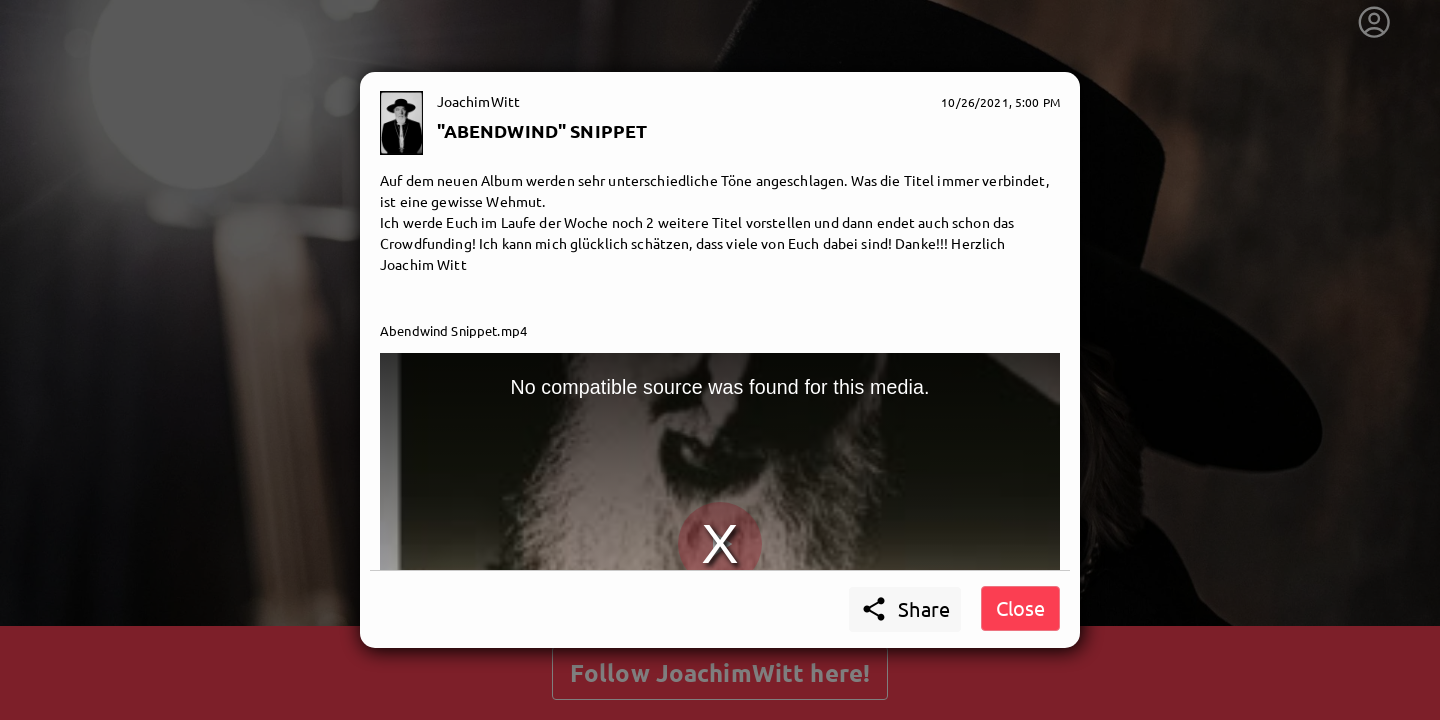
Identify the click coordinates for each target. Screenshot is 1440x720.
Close (1020, 607)
